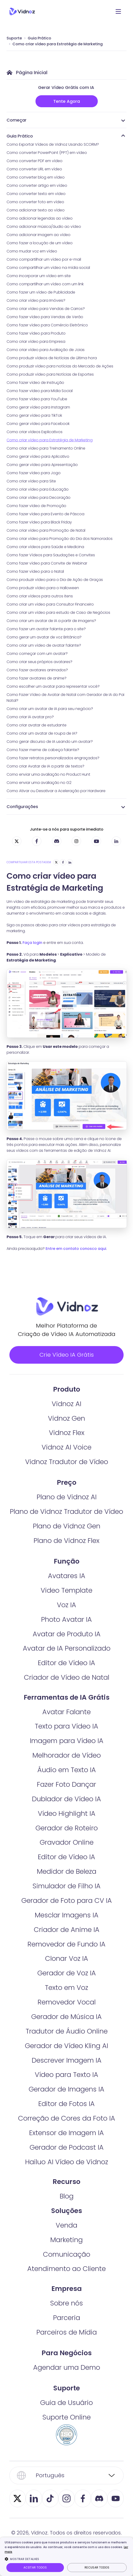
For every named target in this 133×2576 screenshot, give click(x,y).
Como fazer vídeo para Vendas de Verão (45, 317)
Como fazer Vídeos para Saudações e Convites (51, 555)
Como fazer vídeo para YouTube (37, 399)
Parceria (66, 2317)
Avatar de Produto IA (67, 1634)
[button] (66, 2559)
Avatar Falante (66, 1712)
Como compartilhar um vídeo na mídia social (48, 267)
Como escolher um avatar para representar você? (53, 686)
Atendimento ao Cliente (66, 2268)
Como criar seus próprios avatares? (39, 661)
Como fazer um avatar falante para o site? (46, 629)
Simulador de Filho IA (66, 1886)
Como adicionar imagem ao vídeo (38, 234)
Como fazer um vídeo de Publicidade (41, 292)
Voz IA (66, 1605)
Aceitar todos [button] (35, 2567)
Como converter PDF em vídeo (35, 161)
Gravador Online (67, 1842)
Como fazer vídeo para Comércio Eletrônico (47, 325)
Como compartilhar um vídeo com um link (45, 284)
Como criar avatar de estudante (36, 725)
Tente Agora (66, 101)
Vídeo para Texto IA (66, 2074)
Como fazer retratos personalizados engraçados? (53, 758)
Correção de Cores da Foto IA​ (66, 2118)
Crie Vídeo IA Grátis (66, 1355)
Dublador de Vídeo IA (66, 1799)
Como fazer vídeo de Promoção (36, 505)
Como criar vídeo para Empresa (36, 341)
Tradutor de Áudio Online (67, 2031)
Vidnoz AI (66, 1403)
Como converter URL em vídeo (34, 169)
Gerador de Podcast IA (67, 2147)
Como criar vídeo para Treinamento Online (46, 448)
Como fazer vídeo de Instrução (35, 382)
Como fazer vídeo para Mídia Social (40, 390)
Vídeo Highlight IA (66, 1813)
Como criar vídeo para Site (31, 481)
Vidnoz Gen (66, 1418)
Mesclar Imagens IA (66, 1915)
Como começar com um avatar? (37, 653)
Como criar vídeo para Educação (38, 489)
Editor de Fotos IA (66, 2103)
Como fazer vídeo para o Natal (35, 571)
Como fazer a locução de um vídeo (40, 243)
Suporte (14, 38)
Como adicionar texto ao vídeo (36, 210)
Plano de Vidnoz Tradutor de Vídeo (66, 1511)
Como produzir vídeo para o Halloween (43, 588)
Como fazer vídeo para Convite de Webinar (47, 563)
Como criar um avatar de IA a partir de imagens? (51, 620)
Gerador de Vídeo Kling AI (66, 2045)
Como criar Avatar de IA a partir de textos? (45, 766)
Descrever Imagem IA (67, 2060)
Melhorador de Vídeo (66, 1755)
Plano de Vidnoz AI (67, 1497)
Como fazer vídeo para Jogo (34, 473)
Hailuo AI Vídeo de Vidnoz (66, 2162)
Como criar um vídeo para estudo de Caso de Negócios (58, 612)
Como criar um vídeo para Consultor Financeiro (50, 604)
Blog (67, 2196)
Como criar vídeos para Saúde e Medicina (45, 547)
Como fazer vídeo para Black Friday (39, 522)
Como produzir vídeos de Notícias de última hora (52, 358)
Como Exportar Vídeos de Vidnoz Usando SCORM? (53, 144)
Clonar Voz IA (66, 1958)
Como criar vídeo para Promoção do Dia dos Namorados (60, 538)
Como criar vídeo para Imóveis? (36, 300)
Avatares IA (66, 1575)
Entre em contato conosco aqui (76, 1248)
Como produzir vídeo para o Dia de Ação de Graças (55, 579)
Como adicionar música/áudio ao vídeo (44, 226)
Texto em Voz (66, 1987)
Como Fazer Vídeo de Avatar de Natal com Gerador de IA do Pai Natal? (65, 697)
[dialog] (66, 2556)
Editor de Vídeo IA (66, 1663)
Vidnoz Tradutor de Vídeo (66, 1461)
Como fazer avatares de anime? (36, 678)
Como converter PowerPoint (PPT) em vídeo (47, 152)
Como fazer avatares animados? (37, 670)
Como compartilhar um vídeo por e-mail (44, 259)
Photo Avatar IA (66, 1619)
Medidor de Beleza (66, 1871)
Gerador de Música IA (66, 2016)
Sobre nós (66, 2303)
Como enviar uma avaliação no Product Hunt (48, 774)
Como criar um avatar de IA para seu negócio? (50, 708)
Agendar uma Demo (66, 2367)
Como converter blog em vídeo (36, 177)
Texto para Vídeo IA (66, 1726)
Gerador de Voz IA (66, 1973)
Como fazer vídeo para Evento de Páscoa (45, 514)
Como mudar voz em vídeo (32, 251)
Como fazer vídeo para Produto (36, 333)
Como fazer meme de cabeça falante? (43, 749)
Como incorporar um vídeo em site (39, 276)
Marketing (66, 2239)
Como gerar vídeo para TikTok (34, 415)
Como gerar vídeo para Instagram (38, 407)
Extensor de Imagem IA (66, 2132)
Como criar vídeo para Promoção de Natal (46, 530)
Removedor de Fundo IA (66, 1944)
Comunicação (66, 2254)
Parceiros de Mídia (66, 2332)
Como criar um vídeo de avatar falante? (44, 645)
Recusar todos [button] (97, 2567)
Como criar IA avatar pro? (30, 717)
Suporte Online (66, 2417)
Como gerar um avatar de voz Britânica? (44, 637)
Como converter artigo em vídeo (37, 185)
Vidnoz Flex (66, 1432)
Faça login (32, 942)
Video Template (66, 1590)
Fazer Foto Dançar (66, 1784)
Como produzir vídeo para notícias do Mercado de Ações (60, 366)
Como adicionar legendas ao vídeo (40, 218)
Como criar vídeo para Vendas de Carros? (46, 308)
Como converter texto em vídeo (36, 193)
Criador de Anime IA (66, 1929)
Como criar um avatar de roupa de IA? (42, 733)
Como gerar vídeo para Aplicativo (38, 456)
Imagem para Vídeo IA (66, 1740)
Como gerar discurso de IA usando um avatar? (50, 741)
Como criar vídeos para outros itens (40, 596)
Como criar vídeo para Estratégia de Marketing (57, 44)
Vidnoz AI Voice (66, 1447)
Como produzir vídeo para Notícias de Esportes (50, 374)
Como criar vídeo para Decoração (38, 497)
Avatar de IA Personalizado (66, 1648)
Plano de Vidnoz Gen (66, 1526)
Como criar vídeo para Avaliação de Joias (46, 349)
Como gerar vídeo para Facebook (38, 423)
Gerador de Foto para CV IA (66, 1900)
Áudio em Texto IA (66, 1770)
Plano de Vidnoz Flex (66, 1540)
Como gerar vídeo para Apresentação (42, 464)
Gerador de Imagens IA (66, 2089)
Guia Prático (39, 38)
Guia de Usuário (66, 2402)
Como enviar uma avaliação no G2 (39, 782)
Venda (66, 2225)
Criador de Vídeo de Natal (66, 1677)
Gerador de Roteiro (66, 1828)
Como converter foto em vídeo (35, 202)
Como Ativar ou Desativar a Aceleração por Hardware (56, 791)
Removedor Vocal (67, 2002)
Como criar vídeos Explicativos (35, 432)
